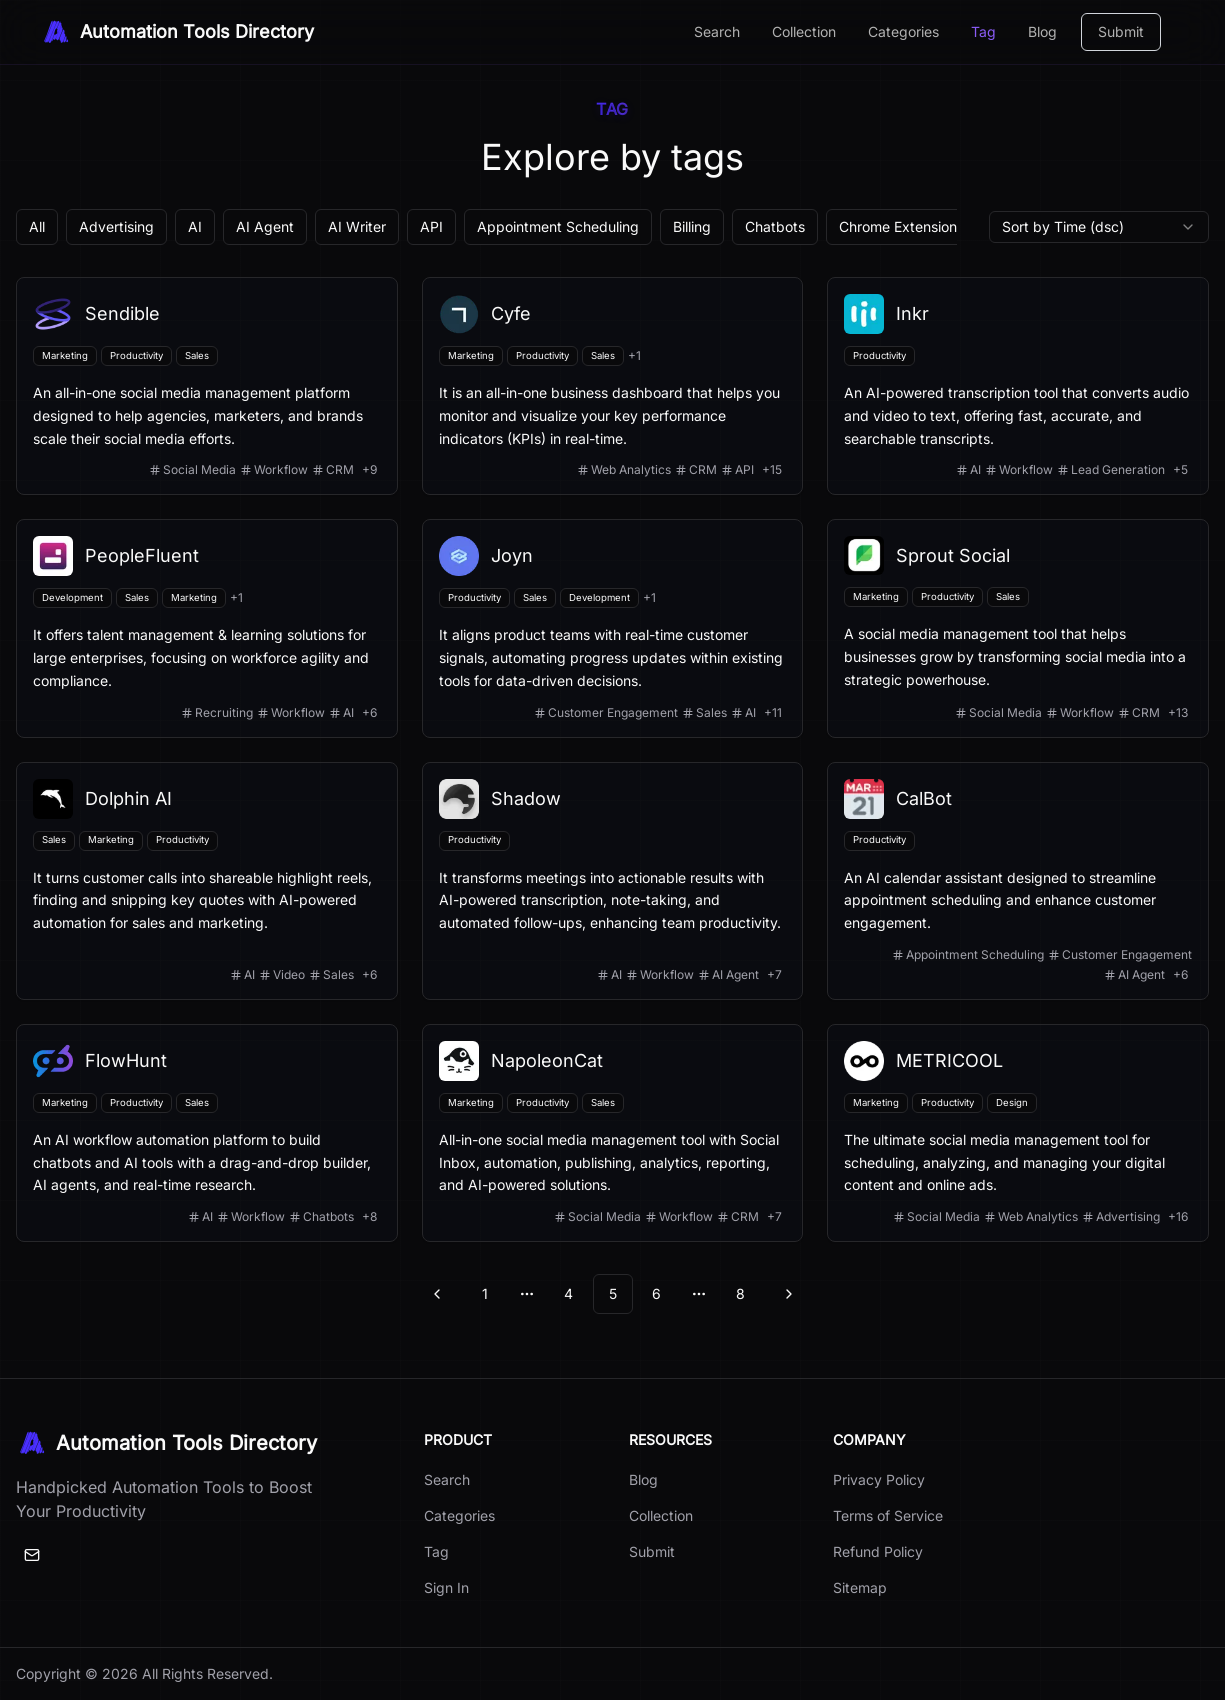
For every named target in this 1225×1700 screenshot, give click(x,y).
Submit (1121, 31)
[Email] (32, 1555)
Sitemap (860, 1587)
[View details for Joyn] (613, 628)
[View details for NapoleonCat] (613, 1133)
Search (717, 31)
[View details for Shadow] (613, 881)
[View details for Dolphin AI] (207, 881)
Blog (1042, 31)
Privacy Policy (879, 1479)
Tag (983, 31)
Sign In (446, 1587)
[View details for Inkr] (1018, 386)
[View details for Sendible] (207, 386)
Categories (903, 31)
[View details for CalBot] (1018, 881)
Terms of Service (888, 1515)
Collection (804, 31)
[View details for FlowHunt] (207, 1133)
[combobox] (1099, 227)
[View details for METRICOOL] (1018, 1133)
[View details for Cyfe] (613, 386)
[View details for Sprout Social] (1018, 628)
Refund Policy (878, 1551)
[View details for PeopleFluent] (207, 628)
